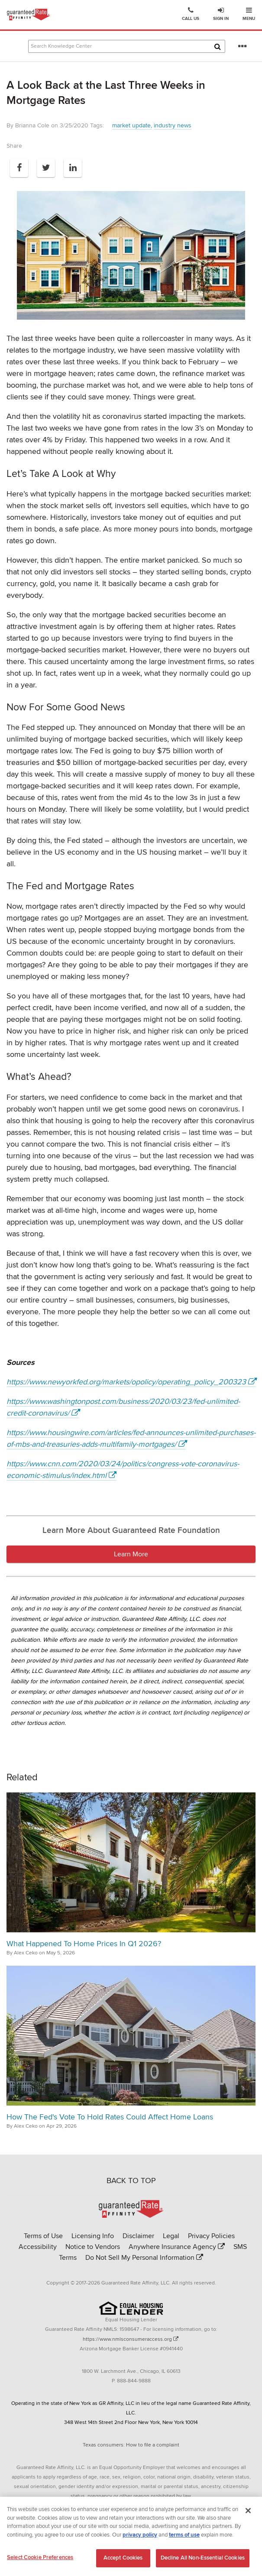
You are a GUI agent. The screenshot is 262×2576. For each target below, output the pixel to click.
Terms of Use (43, 2236)
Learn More (131, 1554)
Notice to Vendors (92, 2246)
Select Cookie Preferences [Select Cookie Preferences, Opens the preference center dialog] (40, 2560)
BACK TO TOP (131, 2180)
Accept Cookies (123, 2561)
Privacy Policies (211, 2236)
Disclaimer (138, 2236)
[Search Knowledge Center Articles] (126, 46)
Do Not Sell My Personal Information (139, 2257)
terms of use (184, 2537)
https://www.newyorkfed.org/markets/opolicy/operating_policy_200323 (126, 1382)
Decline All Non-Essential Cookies (203, 2561)
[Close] (248, 2513)
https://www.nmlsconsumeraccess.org (127, 2339)
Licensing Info (92, 2236)
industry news (172, 125)
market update (131, 125)
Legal (171, 2236)
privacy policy (140, 2537)
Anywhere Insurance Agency (172, 2246)
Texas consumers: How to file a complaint (131, 2445)
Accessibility (38, 2246)
